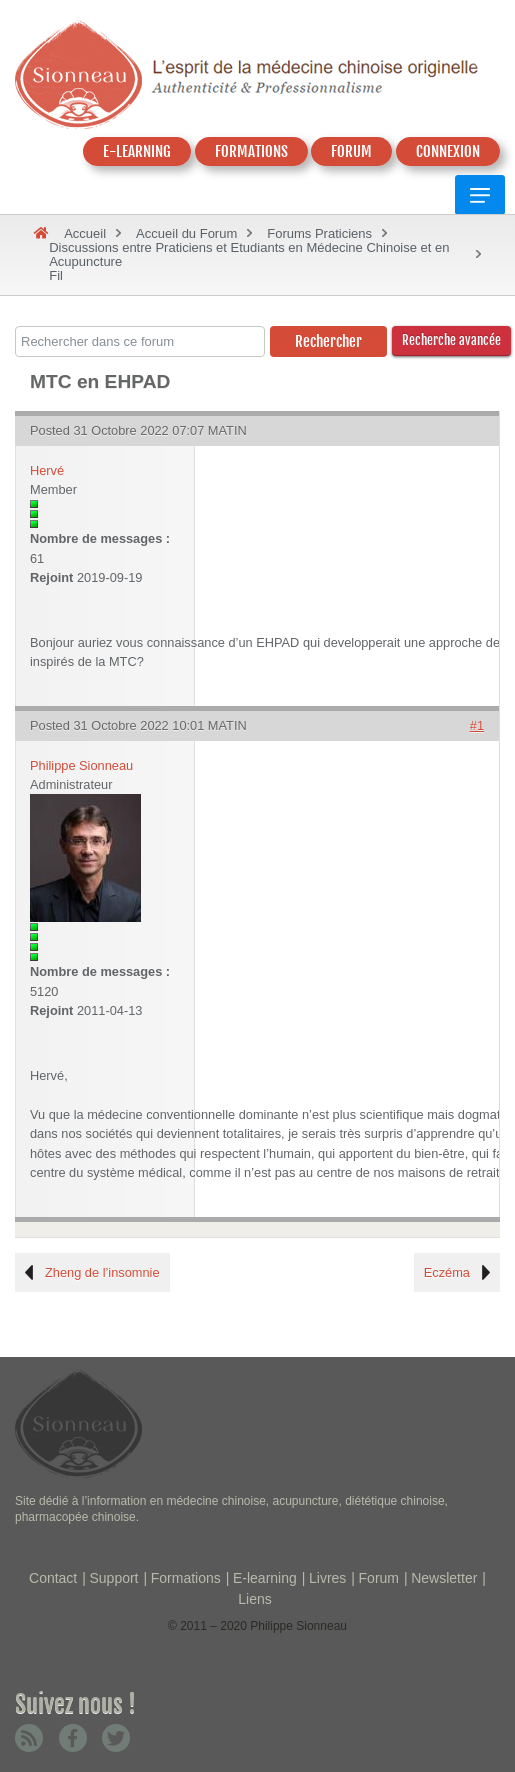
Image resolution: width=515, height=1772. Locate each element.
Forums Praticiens (319, 233)
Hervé (47, 470)
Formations (186, 1578)
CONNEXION (448, 151)
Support (113, 1578)
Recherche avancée (451, 340)
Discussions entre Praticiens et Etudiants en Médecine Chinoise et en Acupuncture (249, 254)
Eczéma (447, 1272)
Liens (254, 1599)
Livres (327, 1578)
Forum (379, 1578)
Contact (53, 1578)
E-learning (265, 1578)
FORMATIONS (251, 151)
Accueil (85, 233)
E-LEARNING (137, 151)
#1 (477, 725)
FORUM (351, 151)
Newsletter (444, 1578)
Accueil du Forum (186, 233)
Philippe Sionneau (81, 765)
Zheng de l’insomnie (102, 1272)
